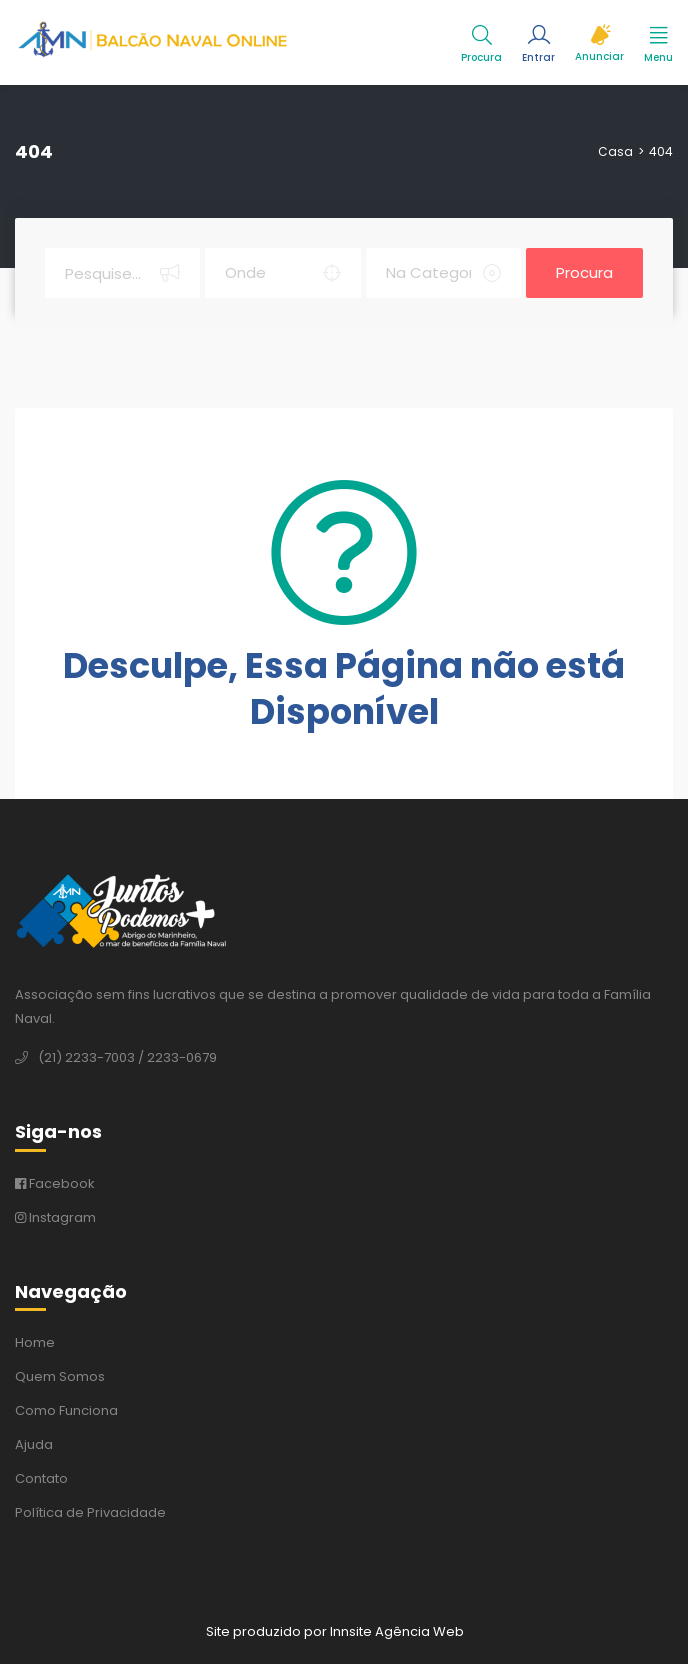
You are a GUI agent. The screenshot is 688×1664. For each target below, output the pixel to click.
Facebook (55, 1183)
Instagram (55, 1217)
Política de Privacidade (90, 1512)
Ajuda (34, 1444)
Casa (615, 151)
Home (35, 1342)
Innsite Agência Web (397, 1631)
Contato (41, 1478)
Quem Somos (60, 1376)
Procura (584, 272)
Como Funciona (66, 1410)
